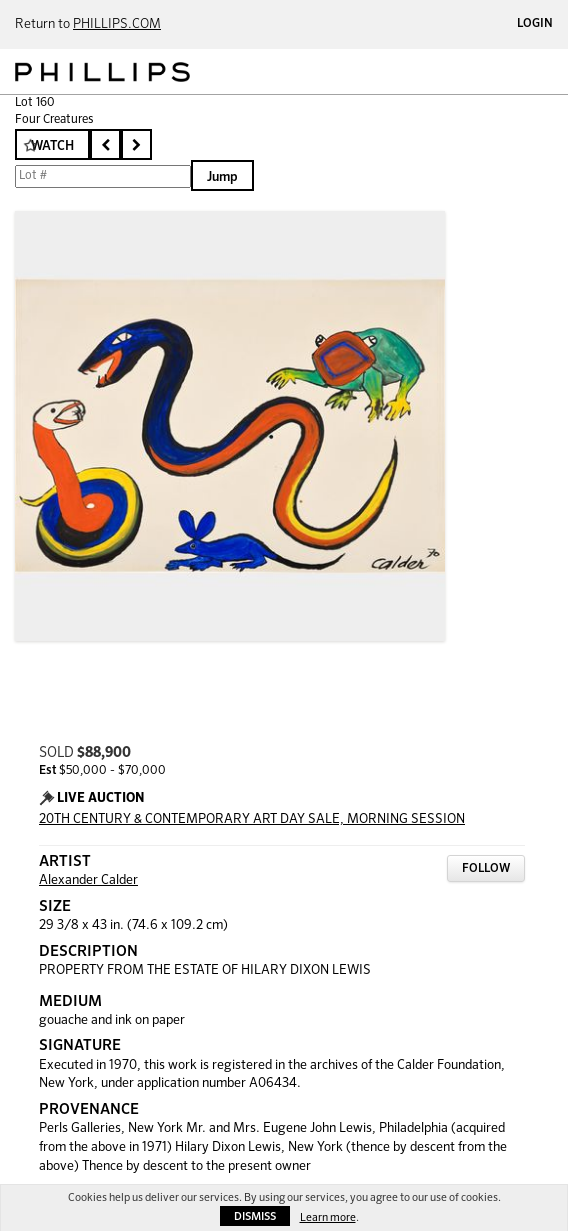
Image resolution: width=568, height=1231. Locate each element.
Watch (52, 146)
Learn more (328, 1217)
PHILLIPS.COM (117, 24)
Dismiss (255, 1216)
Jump (222, 177)
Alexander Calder (88, 880)
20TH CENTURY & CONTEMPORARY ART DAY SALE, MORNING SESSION (252, 819)
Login (535, 24)
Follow (486, 869)
